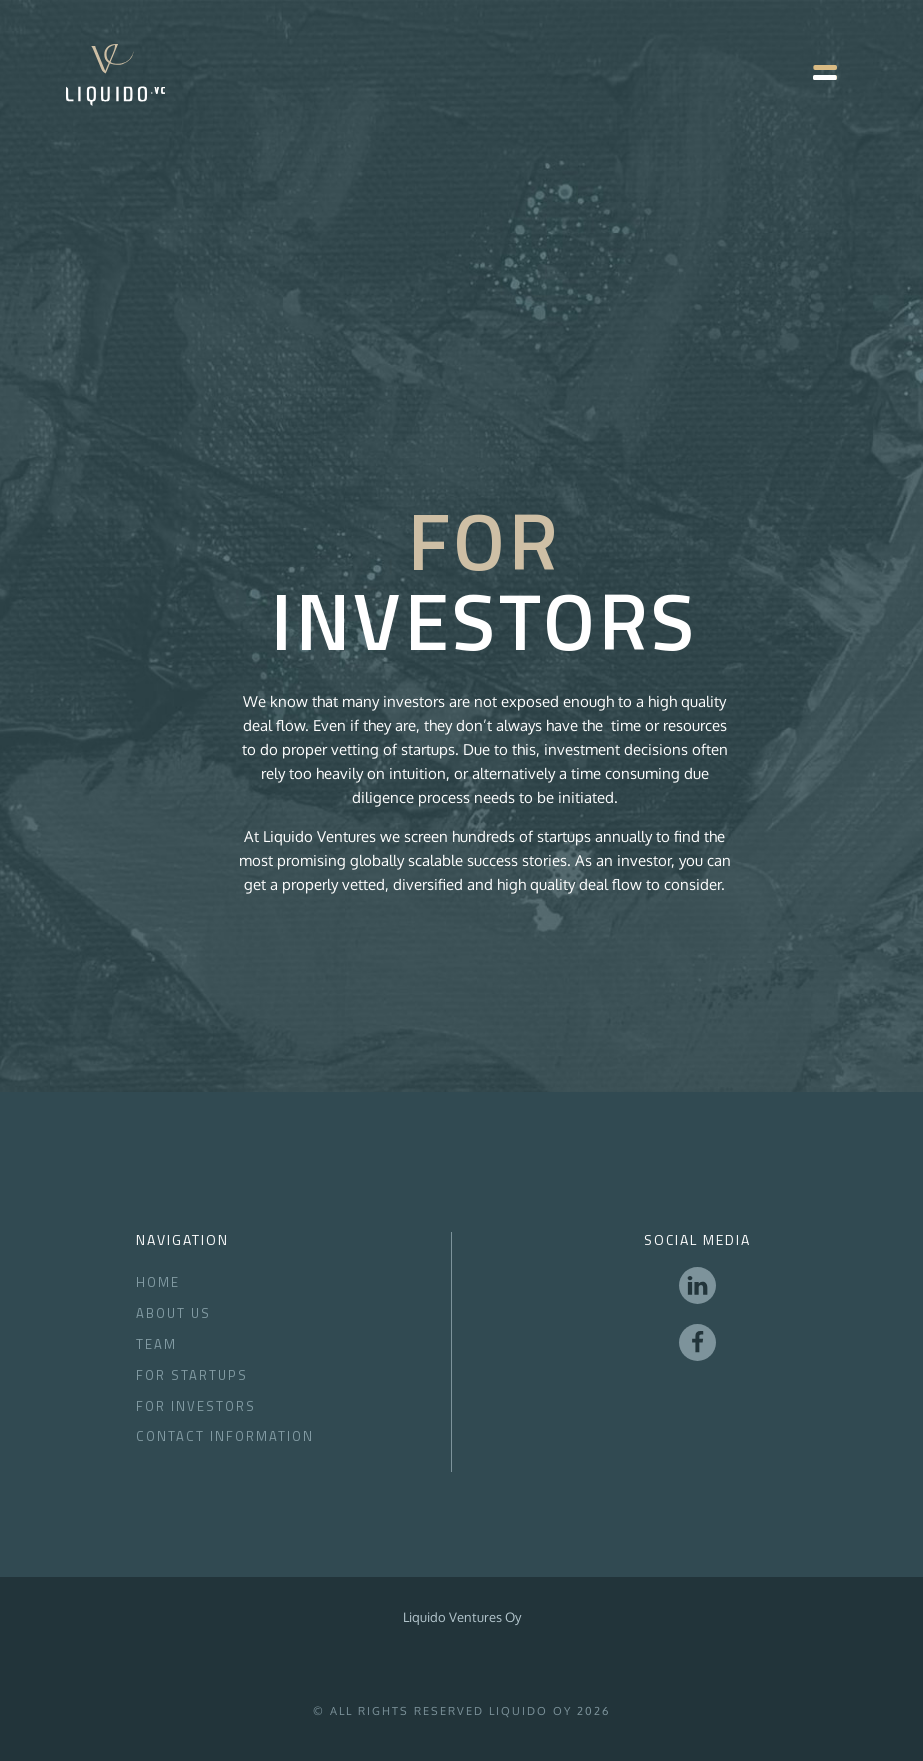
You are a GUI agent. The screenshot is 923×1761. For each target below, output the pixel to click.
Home (158, 1282)
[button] (815, 75)
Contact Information (225, 1436)
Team (156, 1344)
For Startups (192, 1375)
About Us (173, 1313)
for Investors (196, 1406)
